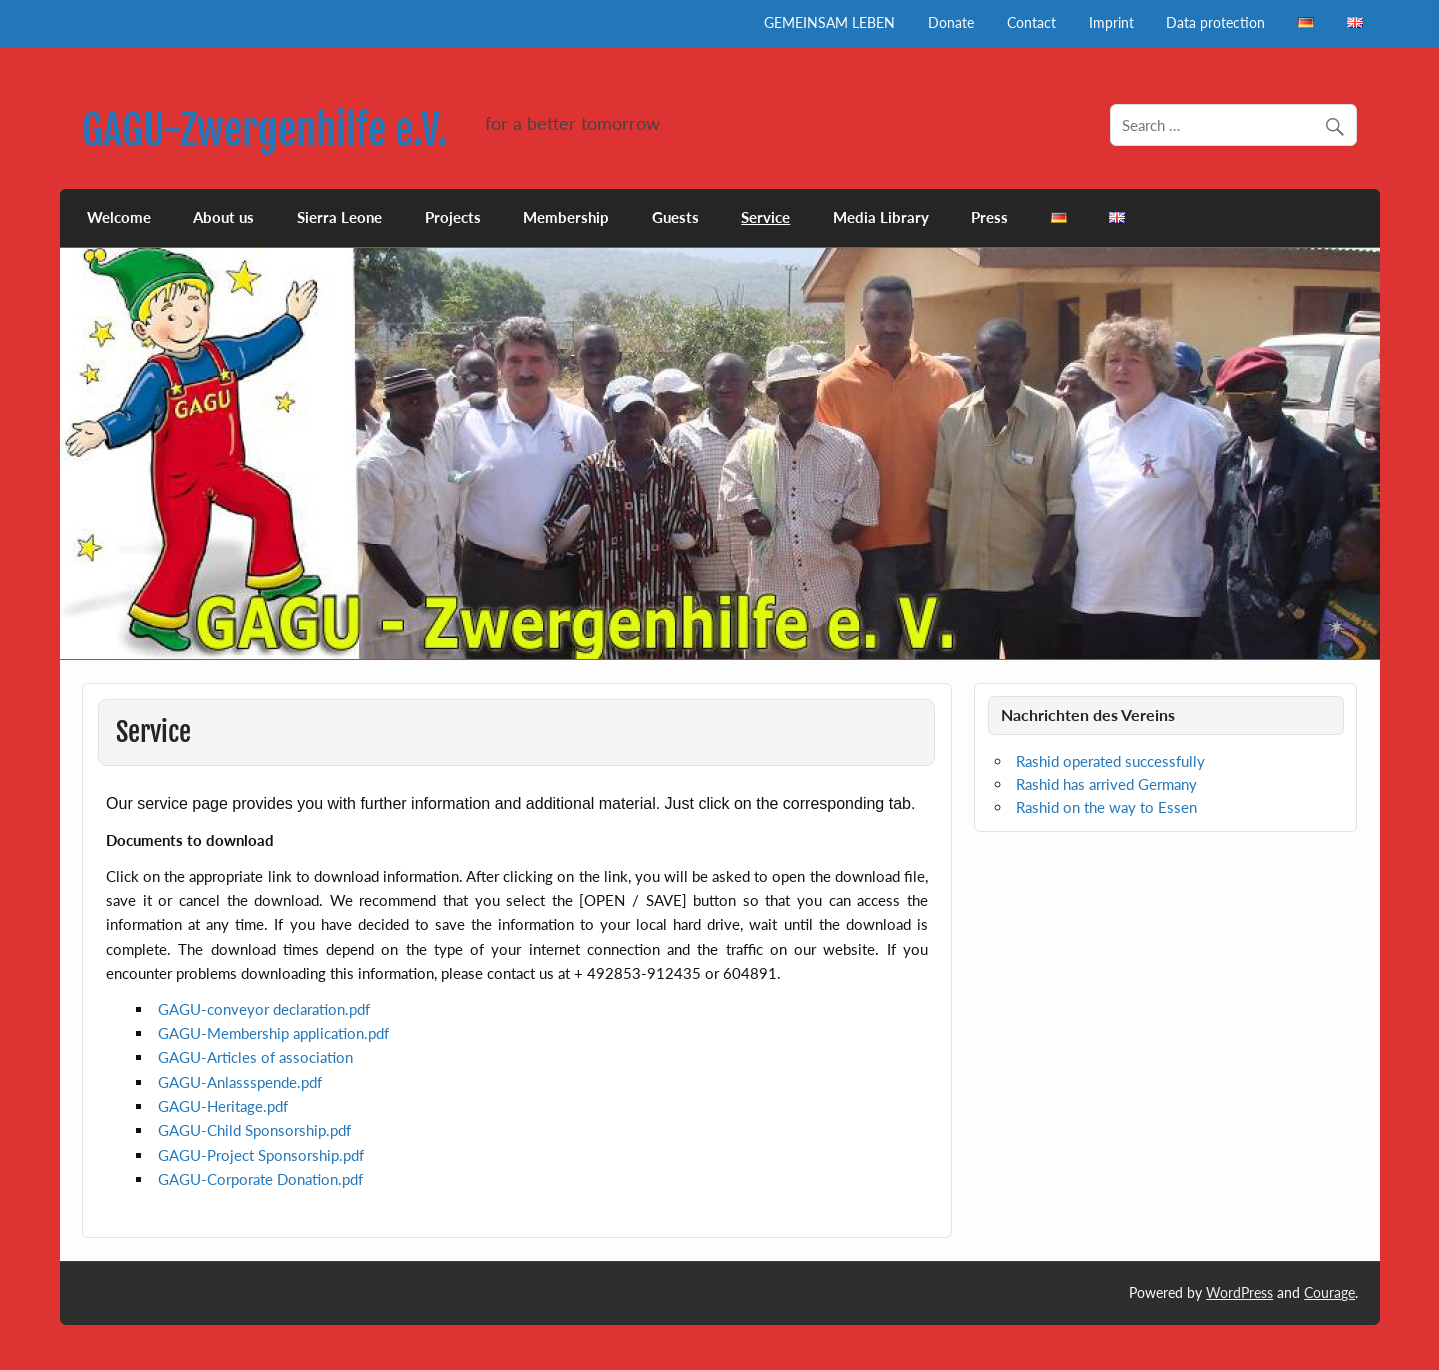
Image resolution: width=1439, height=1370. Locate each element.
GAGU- (255, 1057)
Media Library (881, 217)
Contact (1031, 22)
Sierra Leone (339, 217)
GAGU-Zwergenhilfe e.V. (265, 130)
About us (223, 217)
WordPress (1239, 1292)
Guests (675, 217)
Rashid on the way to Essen (1106, 807)
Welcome (119, 217)
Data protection (1215, 22)
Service (765, 217)
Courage (1329, 1292)
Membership (566, 217)
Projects (453, 217)
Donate (951, 22)
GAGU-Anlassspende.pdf (240, 1082)
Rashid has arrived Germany (1106, 784)
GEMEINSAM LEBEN (829, 22)
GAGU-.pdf (264, 1009)
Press (989, 217)
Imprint (1111, 22)
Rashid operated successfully (1110, 761)
